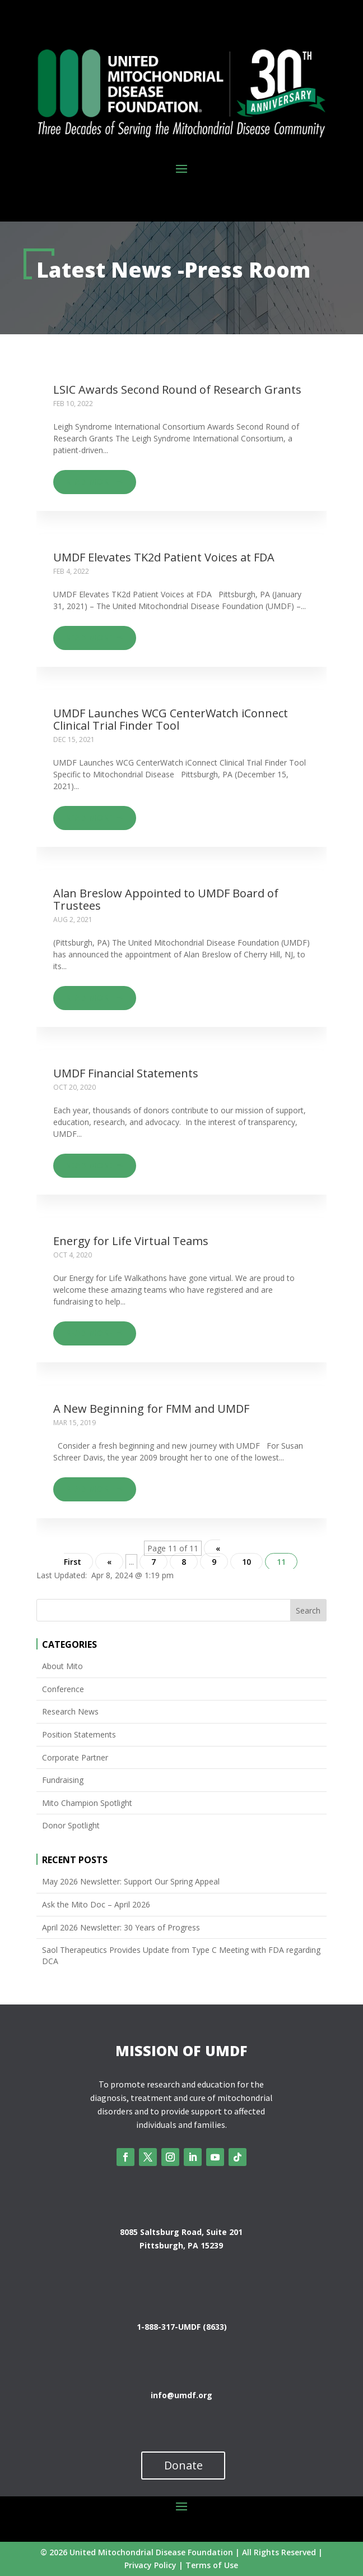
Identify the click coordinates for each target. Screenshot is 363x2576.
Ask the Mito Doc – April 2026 (96, 1904)
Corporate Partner (75, 1757)
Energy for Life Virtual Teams (130, 1240)
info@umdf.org (181, 2395)
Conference (63, 1689)
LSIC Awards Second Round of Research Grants (177, 389)
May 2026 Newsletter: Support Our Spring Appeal (131, 1881)
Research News (70, 1711)
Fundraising (62, 1780)
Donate (183, 2465)
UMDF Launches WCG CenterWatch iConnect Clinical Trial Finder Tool (170, 719)
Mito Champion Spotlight (87, 1803)
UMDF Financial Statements (125, 1073)
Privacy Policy (150, 2565)
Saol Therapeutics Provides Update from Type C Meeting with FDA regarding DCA (181, 1955)
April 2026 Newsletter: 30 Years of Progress (121, 1927)
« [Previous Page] (109, 1561)
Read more (89, 481)
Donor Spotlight (71, 1825)
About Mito (62, 1666)
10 (246, 1561)
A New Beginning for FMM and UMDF (151, 1408)
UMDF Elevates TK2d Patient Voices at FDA (163, 557)
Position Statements (79, 1734)
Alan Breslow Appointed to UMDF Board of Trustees (165, 899)
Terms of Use (211, 2565)
